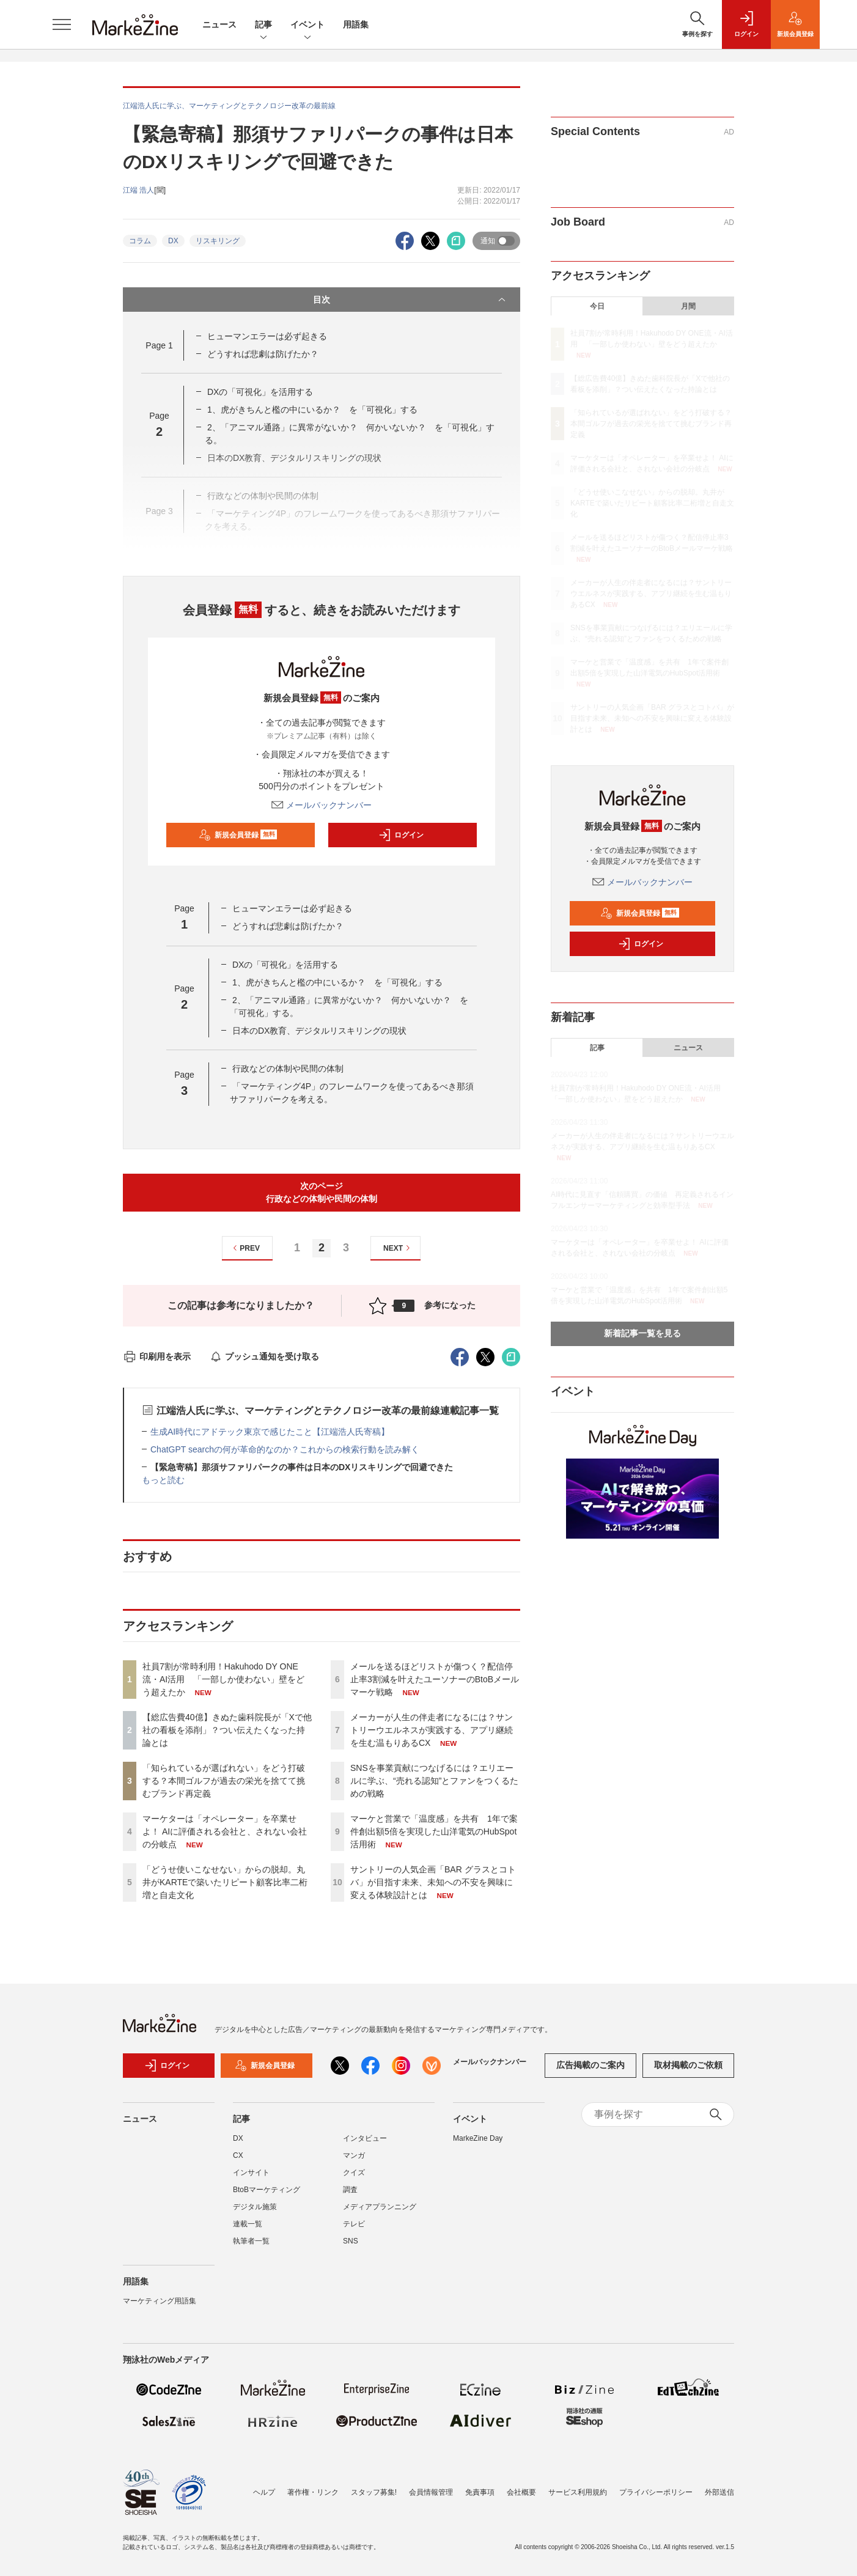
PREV (245, 1248)
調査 (350, 2189)
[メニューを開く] (61, 24)
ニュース (219, 24)
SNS (350, 2241)
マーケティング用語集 (159, 2301)
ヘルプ (264, 2492)
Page (158, 345)
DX (173, 241)
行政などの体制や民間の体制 (288, 1068)
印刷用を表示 (157, 1356)
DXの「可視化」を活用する (260, 392)
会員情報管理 (431, 2492)
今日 (597, 306)
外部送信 (719, 2492)
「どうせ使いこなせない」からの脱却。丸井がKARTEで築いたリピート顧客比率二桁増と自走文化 (224, 1882)
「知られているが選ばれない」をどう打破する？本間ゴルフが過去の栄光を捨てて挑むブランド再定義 (223, 1780)
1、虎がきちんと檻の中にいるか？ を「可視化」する (312, 409)
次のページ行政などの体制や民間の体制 (321, 1192)
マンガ (354, 2155)
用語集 (356, 24)
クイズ (354, 2172)
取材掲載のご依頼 (688, 2065)
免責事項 (480, 2492)
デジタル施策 (255, 2206)
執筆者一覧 (251, 2241)
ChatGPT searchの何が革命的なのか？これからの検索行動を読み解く (284, 1449)
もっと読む (163, 1480)
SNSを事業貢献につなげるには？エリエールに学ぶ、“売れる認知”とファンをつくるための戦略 (434, 1780)
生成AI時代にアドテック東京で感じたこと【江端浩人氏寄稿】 (269, 1432)
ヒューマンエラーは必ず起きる (267, 336)
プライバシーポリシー (656, 2492)
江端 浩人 (138, 190)
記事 (263, 25)
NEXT (398, 1248)
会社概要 (521, 2492)
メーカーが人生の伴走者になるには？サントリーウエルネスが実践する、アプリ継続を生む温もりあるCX (431, 1730)
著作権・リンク (313, 2492)
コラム (140, 241)
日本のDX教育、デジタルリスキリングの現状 (319, 1031)
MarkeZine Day (477, 2138)
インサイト (251, 2172)
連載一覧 (247, 2224)
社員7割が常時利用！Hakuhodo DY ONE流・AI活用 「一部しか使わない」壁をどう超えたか (223, 1679)
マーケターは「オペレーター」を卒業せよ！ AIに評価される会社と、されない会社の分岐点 (224, 1831)
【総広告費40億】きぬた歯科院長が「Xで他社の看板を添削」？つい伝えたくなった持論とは (227, 1730)
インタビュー (365, 2138)
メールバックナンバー (321, 805)
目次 (410, 299)
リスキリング (218, 241)
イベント (307, 25)
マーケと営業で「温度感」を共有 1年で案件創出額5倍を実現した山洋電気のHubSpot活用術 (434, 1831)
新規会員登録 (238, 835)
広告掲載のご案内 (590, 2065)
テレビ (354, 2224)
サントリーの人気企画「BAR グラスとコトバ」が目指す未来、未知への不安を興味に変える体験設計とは (433, 1882)
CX (238, 2155)
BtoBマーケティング (266, 2189)
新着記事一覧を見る (642, 1333)
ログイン (401, 835)
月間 (688, 306)
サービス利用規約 (577, 2492)
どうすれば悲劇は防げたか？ (262, 354)
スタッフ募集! (374, 2492)
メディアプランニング (379, 2206)
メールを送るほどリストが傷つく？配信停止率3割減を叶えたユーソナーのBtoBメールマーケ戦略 (434, 1679)
